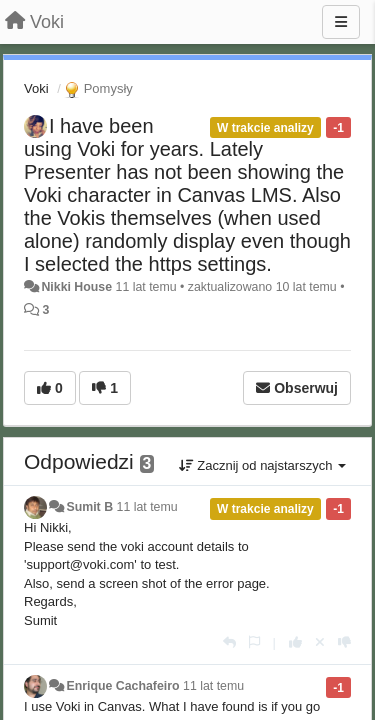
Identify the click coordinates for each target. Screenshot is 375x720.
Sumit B (89, 507)
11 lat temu (147, 507)
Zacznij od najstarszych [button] (262, 465)
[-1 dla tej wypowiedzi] (344, 642)
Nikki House (76, 287)
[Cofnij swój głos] (320, 642)
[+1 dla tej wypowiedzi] (295, 642)
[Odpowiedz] (229, 642)
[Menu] (341, 22)
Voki (36, 88)
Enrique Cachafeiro (122, 686)
